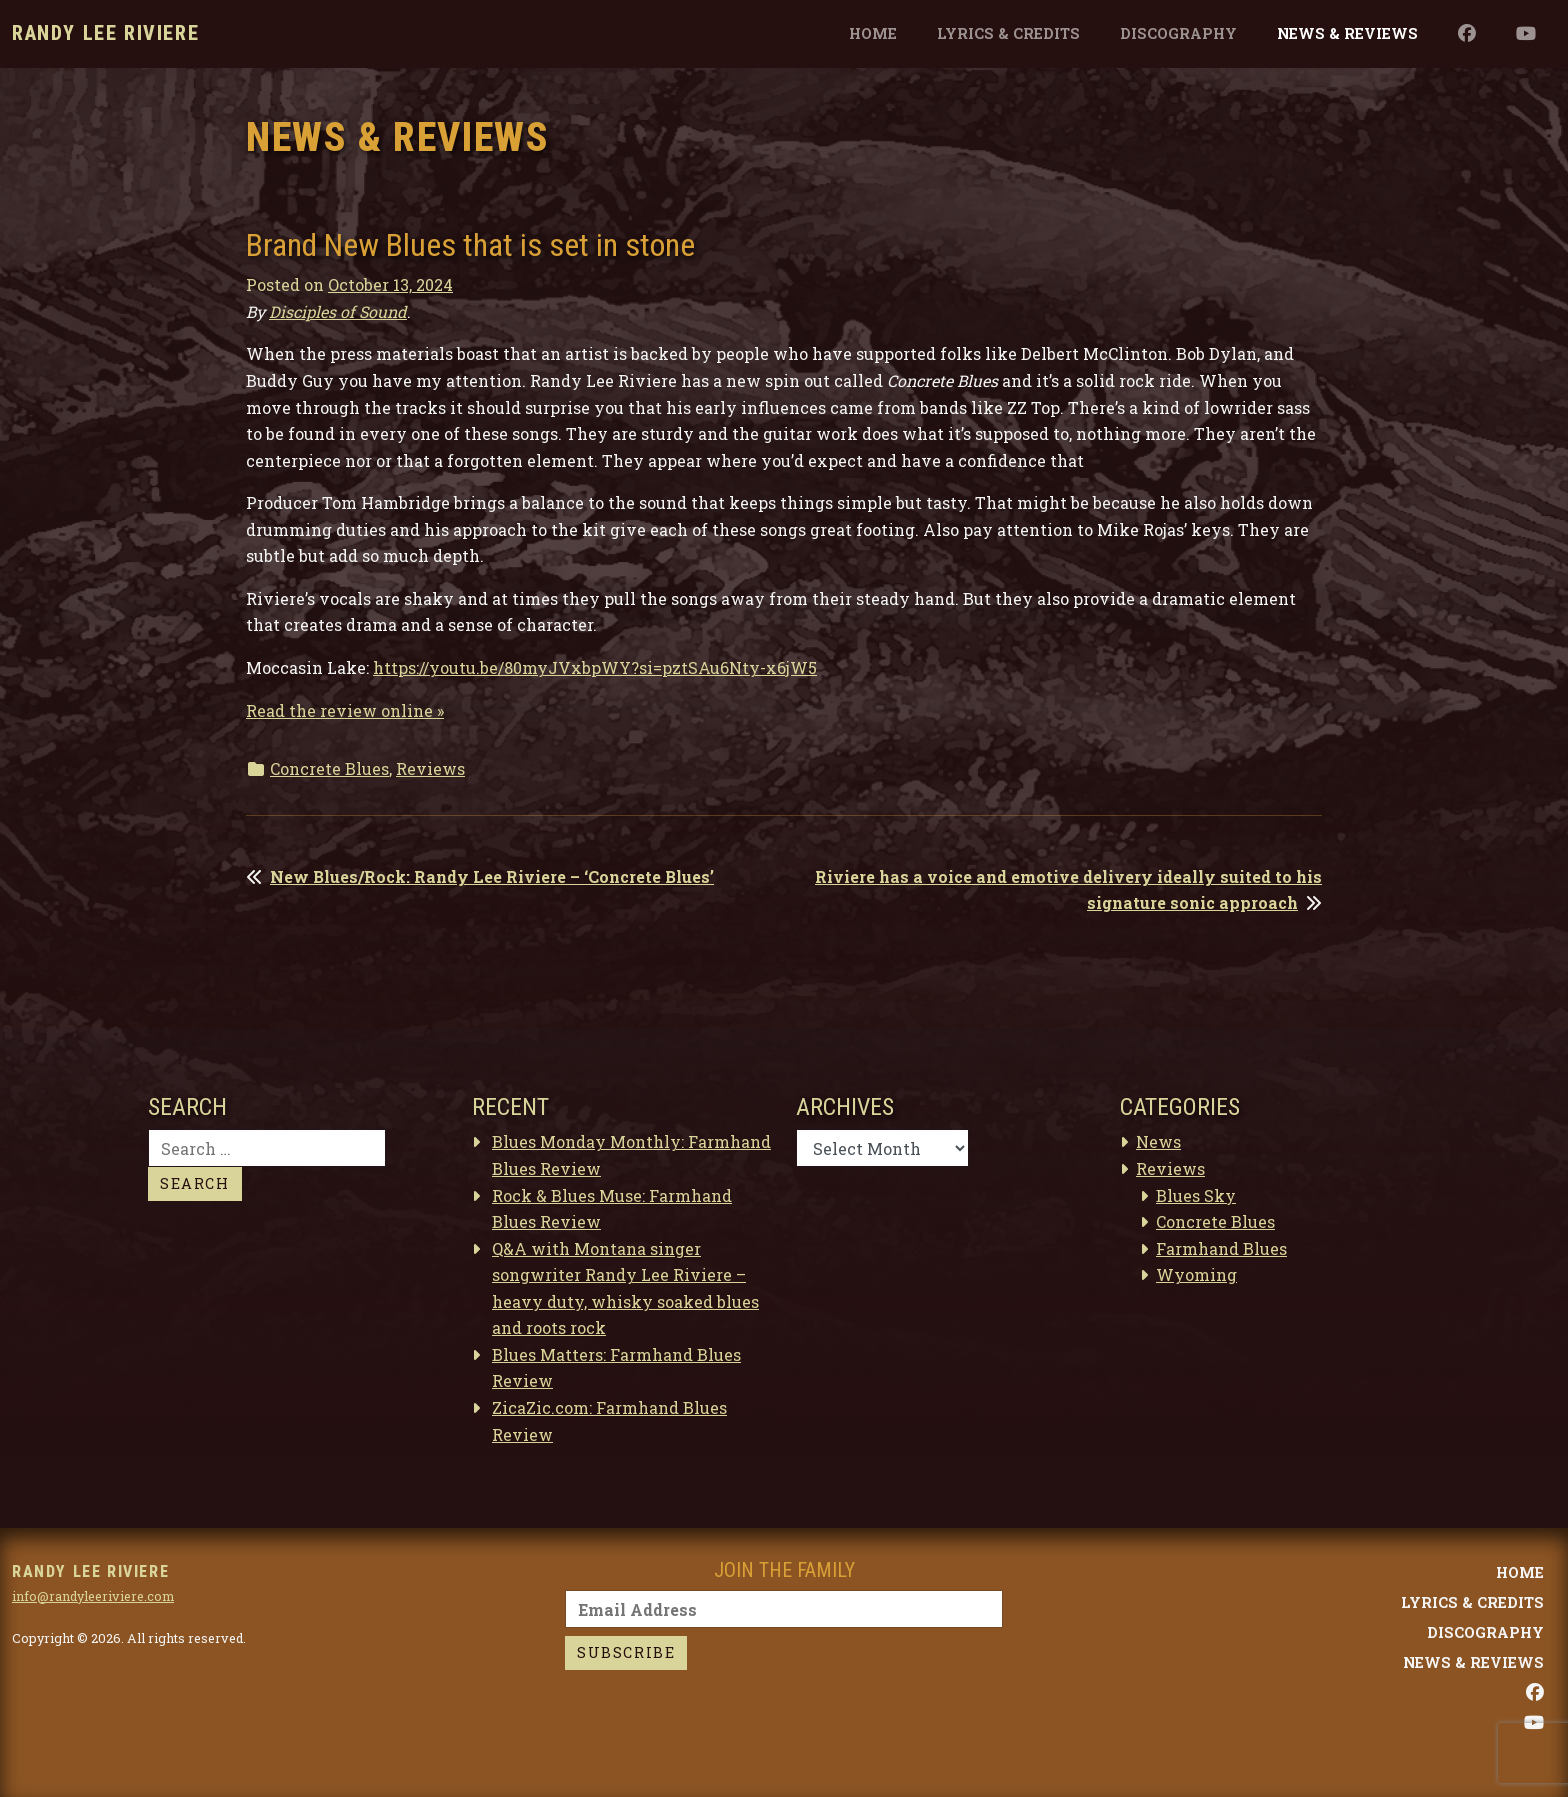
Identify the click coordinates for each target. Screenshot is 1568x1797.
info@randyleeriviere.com (93, 1596)
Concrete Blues (329, 768)
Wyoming (1196, 1274)
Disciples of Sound (338, 311)
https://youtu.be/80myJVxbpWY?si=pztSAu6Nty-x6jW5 (595, 667)
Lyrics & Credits (1008, 33)
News (1158, 1141)
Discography (1178, 33)
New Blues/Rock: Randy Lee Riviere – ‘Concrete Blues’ (492, 876)
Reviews (430, 768)
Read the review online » (345, 710)
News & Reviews (1347, 33)
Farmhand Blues (1221, 1248)
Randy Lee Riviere (105, 33)
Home (873, 33)
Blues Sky (1196, 1195)
